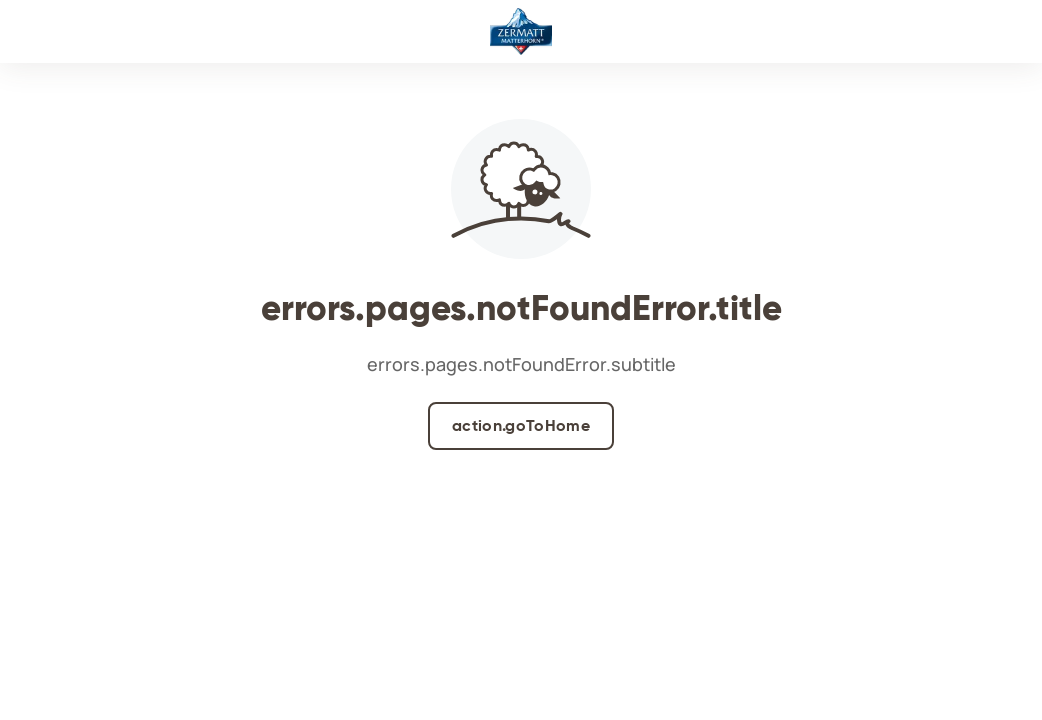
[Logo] (521, 31)
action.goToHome (521, 425)
